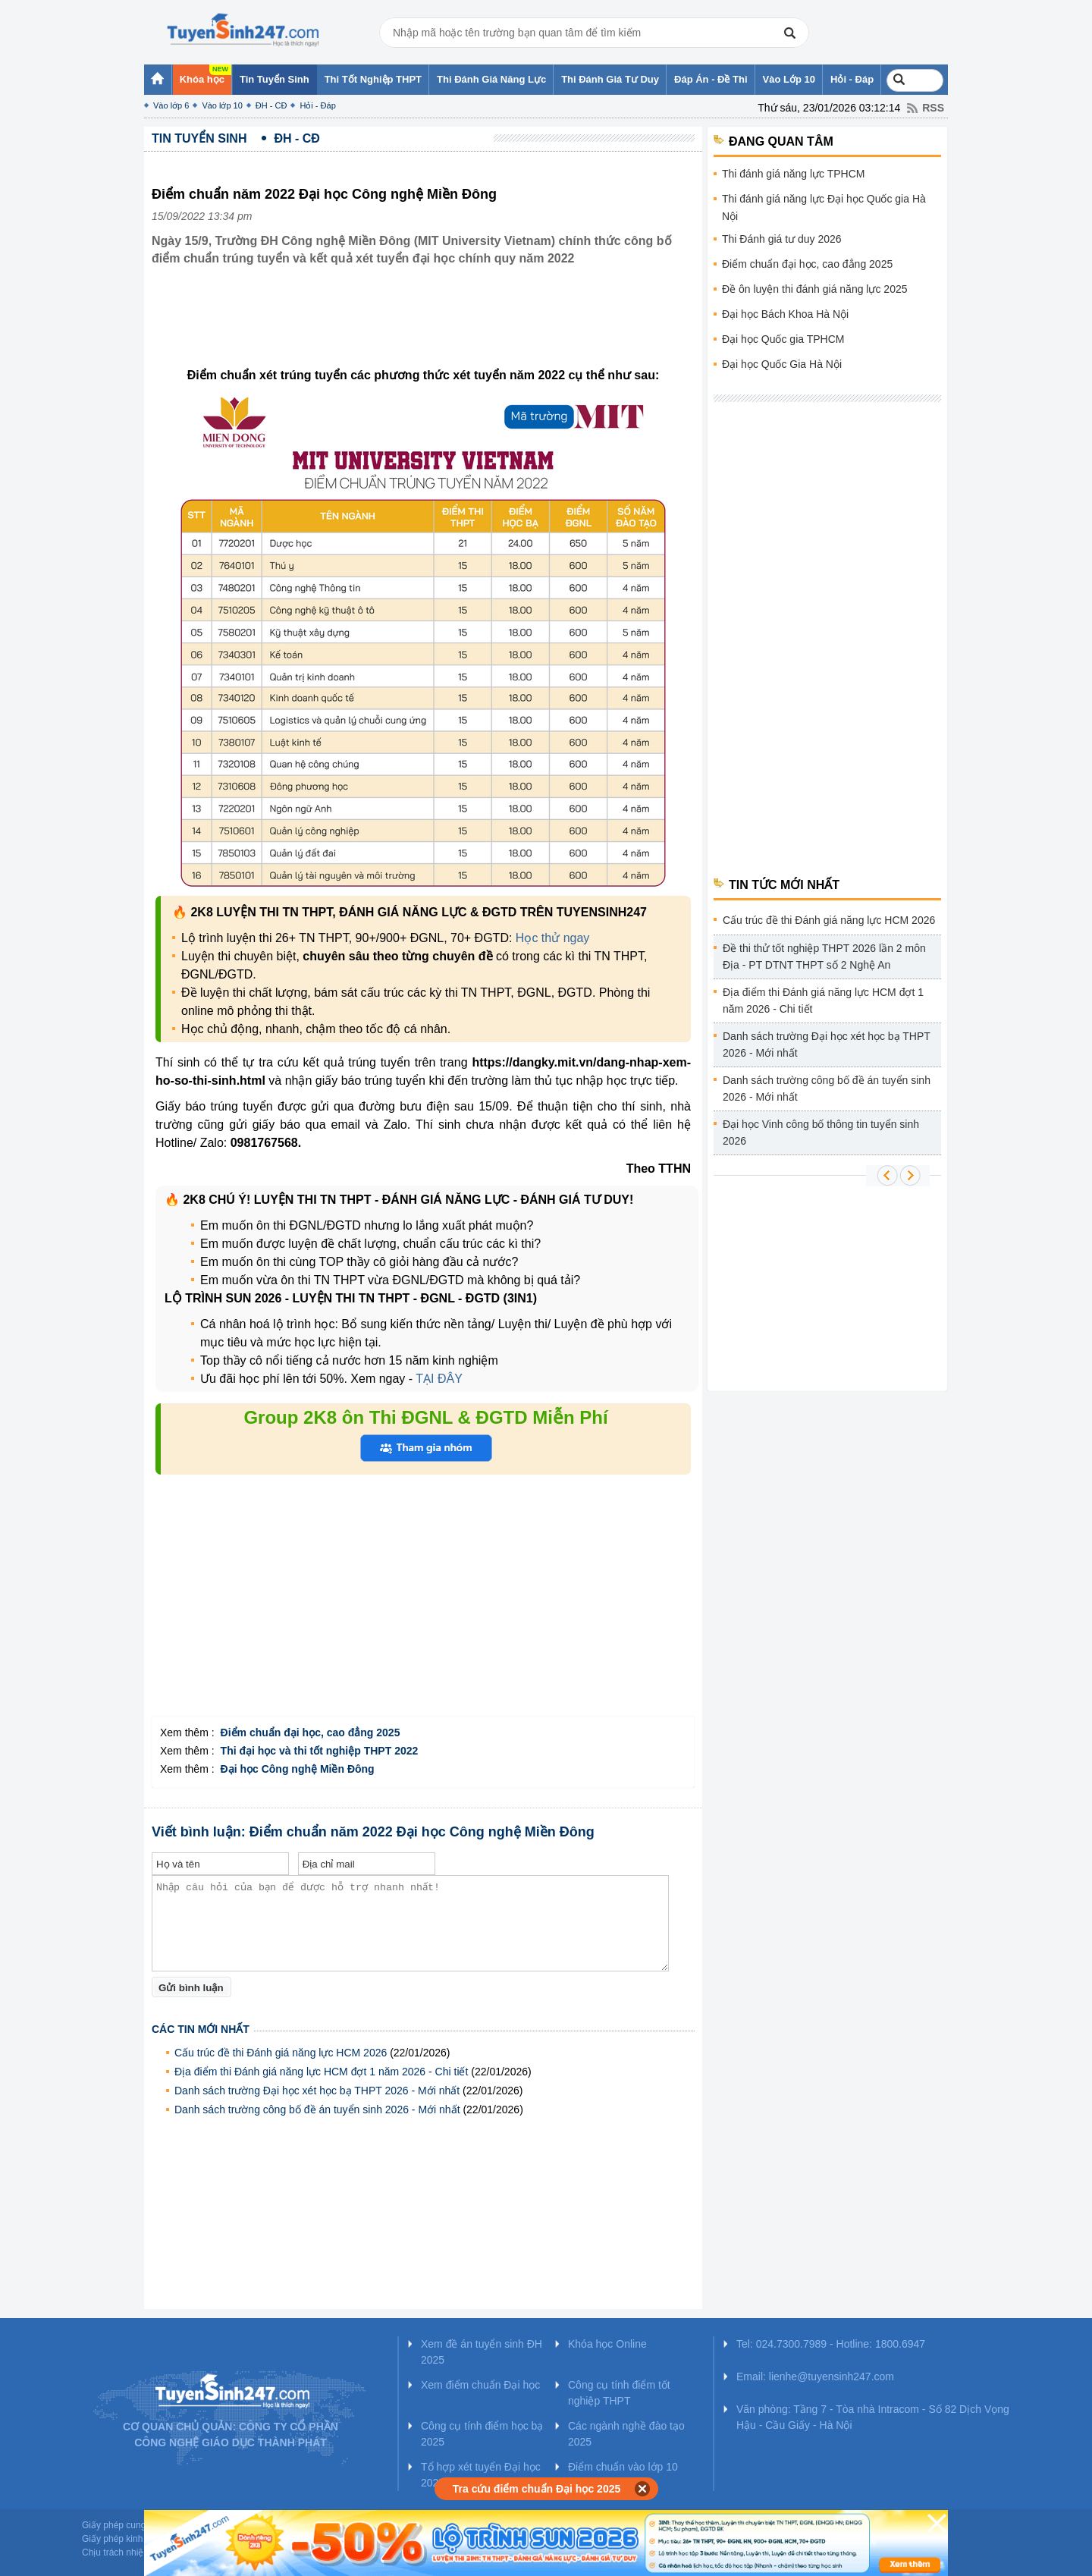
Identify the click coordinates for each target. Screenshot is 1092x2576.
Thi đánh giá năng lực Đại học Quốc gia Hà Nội (824, 207)
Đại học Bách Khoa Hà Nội (785, 314)
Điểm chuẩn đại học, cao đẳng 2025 (807, 264)
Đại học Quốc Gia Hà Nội (782, 364)
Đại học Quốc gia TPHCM (783, 339)
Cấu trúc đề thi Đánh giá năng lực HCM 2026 (280, 2053)
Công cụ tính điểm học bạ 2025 (482, 2434)
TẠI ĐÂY (439, 1378)
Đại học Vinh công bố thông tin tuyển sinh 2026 (821, 1132)
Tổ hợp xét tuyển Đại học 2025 (481, 2475)
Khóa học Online (607, 2344)
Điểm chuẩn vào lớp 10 (623, 2467)
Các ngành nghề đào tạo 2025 (626, 2434)
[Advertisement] (428, 328)
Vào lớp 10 (222, 105)
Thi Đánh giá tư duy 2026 (782, 239)
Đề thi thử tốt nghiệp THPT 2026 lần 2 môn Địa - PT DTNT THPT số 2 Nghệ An (824, 956)
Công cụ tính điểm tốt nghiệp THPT (619, 2393)
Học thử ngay (552, 937)
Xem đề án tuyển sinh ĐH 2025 (481, 2352)
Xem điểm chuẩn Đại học (480, 2385)
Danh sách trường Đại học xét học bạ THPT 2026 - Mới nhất (317, 2090)
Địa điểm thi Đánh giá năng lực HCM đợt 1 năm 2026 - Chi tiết (321, 2072)
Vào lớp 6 (171, 105)
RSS (933, 108)
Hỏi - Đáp (317, 105)
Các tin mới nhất (200, 2029)
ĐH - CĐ (271, 105)
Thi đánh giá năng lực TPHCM (793, 174)
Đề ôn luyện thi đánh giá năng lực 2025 (815, 289)
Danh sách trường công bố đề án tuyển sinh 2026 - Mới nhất (317, 2109)
